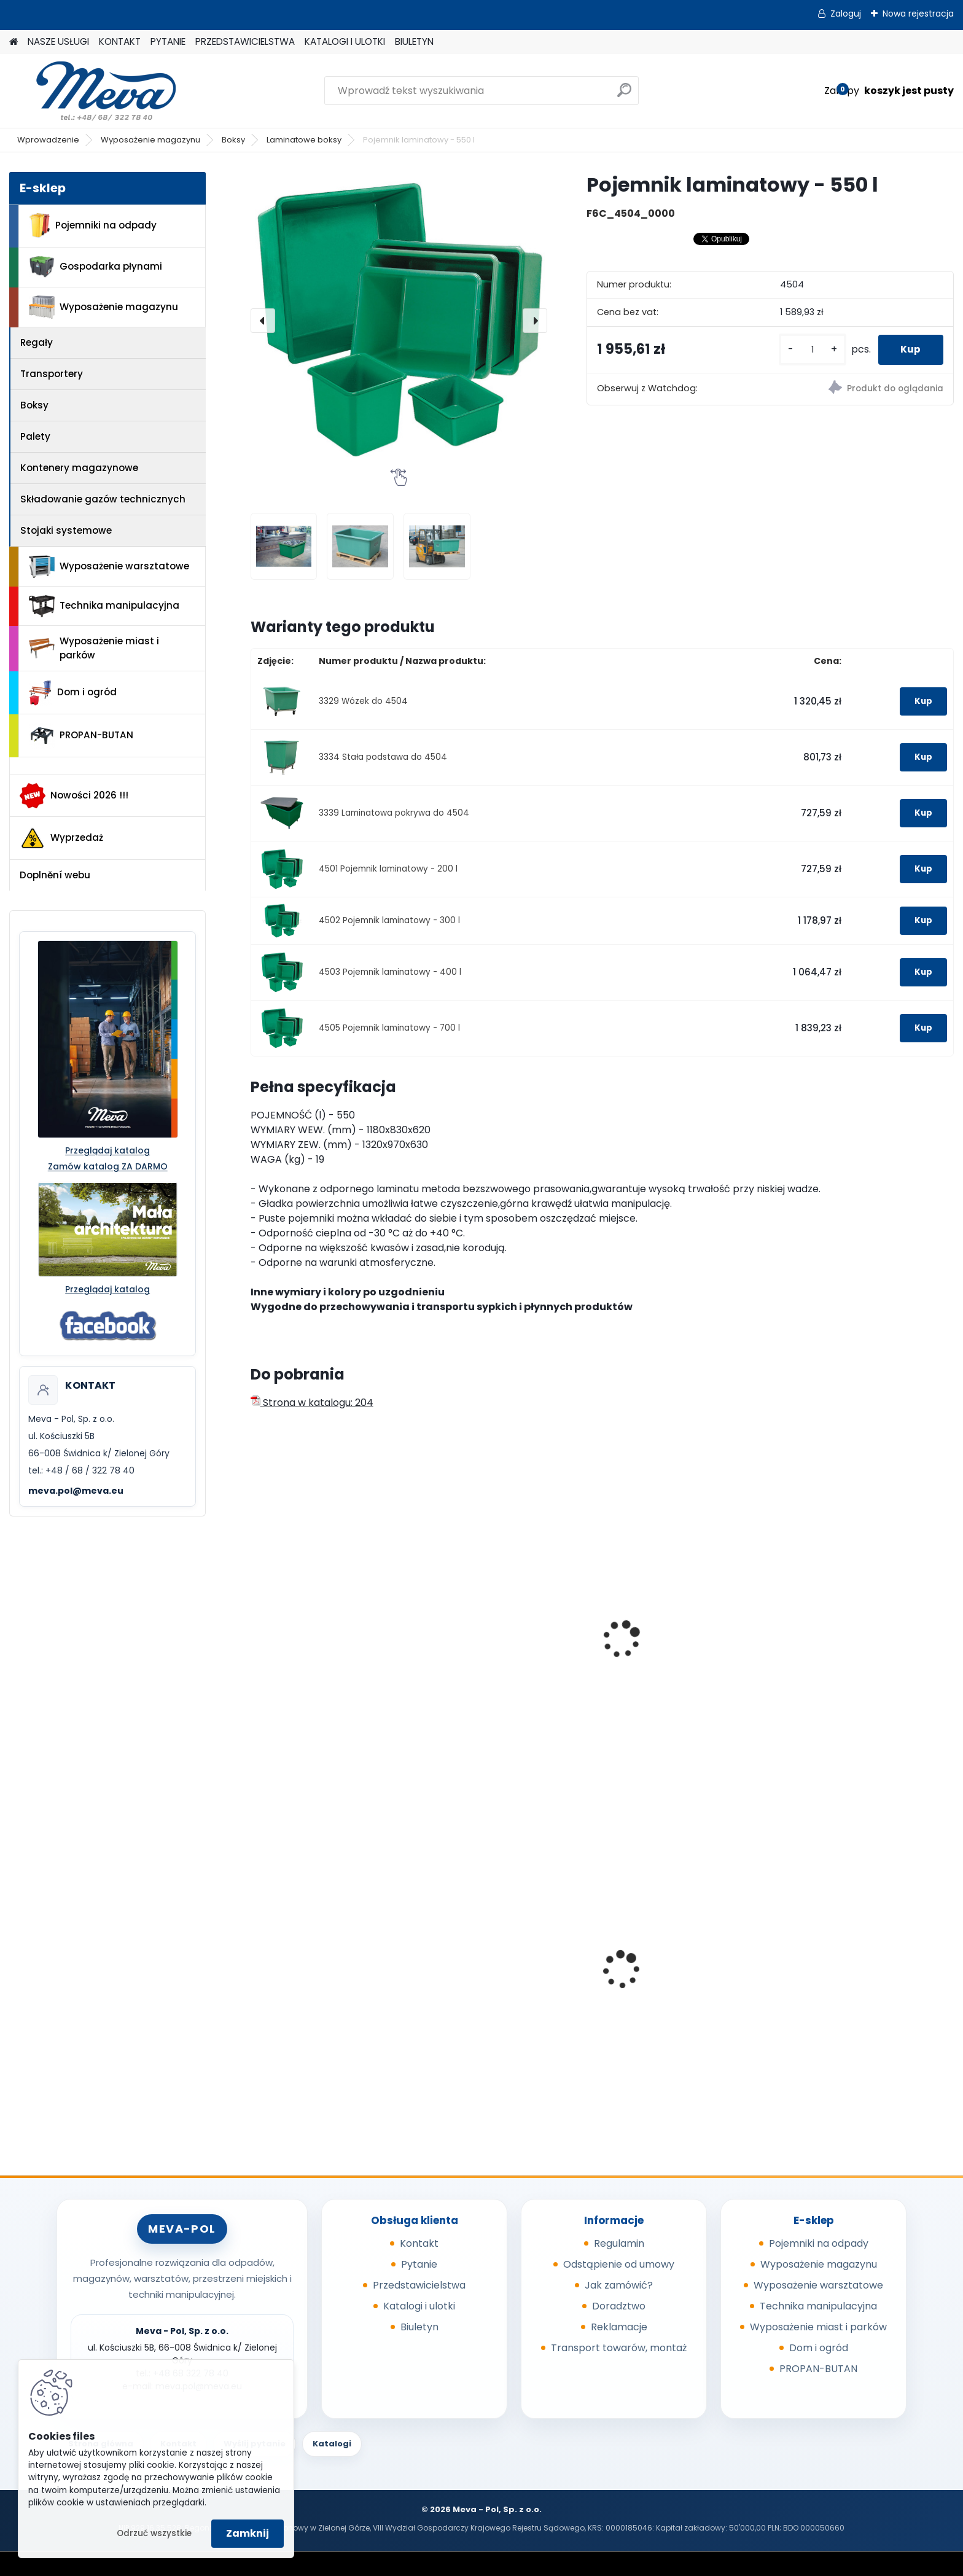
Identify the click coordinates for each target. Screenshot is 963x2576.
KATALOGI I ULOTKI (345, 41)
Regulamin (619, 2243)
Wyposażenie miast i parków (94, 648)
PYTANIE (167, 41)
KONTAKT (120, 41)
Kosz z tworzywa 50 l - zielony (864, 1981)
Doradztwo (618, 2306)
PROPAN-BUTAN (81, 736)
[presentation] (263, 320)
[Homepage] (13, 42)
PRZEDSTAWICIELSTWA (245, 41)
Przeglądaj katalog (107, 1150)
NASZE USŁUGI (58, 41)
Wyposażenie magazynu (150, 140)
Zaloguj (845, 13)
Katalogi (332, 2443)
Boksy (233, 140)
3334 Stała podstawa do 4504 (383, 757)
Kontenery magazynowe (79, 467)
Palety (35, 436)
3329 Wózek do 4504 (363, 701)
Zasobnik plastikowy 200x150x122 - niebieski (669, 1984)
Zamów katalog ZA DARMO (108, 1166)
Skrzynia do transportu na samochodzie (500, 1662)
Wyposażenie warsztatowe (109, 566)
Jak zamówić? (619, 2285)
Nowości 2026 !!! (74, 795)
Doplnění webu (55, 874)
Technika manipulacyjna (104, 606)
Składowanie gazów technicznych (102, 499)
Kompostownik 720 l (485, 1981)
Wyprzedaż (61, 838)
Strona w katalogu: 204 (312, 1402)
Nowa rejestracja (918, 13)
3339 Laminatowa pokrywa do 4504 (394, 813)
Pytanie (419, 2264)
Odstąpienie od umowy (618, 2264)
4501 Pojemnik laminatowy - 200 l (388, 869)
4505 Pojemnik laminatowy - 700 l (389, 1028)
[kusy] (808, 350)
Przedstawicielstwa (419, 2285)
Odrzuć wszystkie (154, 2533)
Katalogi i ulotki (419, 2306)
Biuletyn (419, 2327)
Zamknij (247, 2533)
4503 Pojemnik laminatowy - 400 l (390, 972)
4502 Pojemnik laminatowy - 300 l (389, 920)
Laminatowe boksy (304, 140)
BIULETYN (414, 41)
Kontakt (419, 2243)
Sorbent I (280, 1981)
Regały (36, 342)
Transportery (51, 373)
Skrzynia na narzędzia (312, 1656)
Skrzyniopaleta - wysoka (674, 1656)
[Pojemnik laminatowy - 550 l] (399, 320)
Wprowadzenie (48, 140)
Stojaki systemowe (66, 530)
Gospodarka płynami (95, 267)
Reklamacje (619, 2327)
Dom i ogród (72, 693)
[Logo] (93, 91)
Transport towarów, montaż (619, 2348)
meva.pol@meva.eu (75, 1491)
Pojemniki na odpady (93, 225)
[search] (624, 95)
